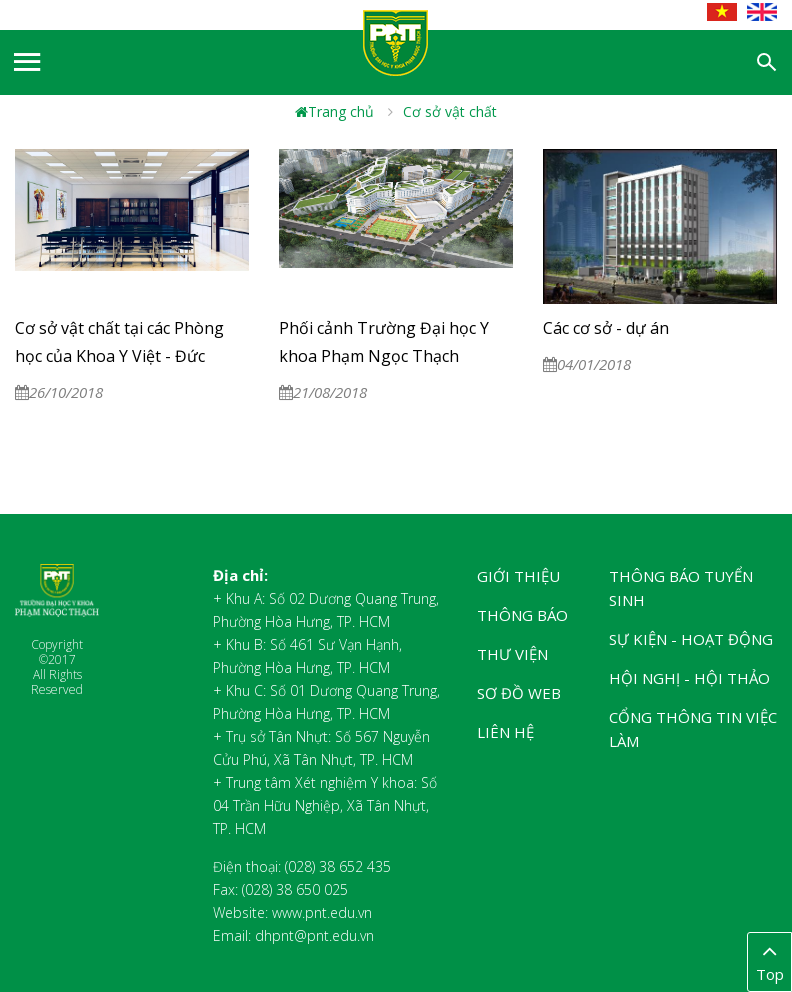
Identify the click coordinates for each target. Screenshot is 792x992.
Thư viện (512, 654)
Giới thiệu (518, 576)
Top (769, 961)
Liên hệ (505, 732)
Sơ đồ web (519, 693)
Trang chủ (334, 111)
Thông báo (522, 615)
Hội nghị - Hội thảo (689, 678)
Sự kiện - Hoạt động (691, 639)
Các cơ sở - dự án (606, 328)
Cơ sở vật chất (450, 111)
